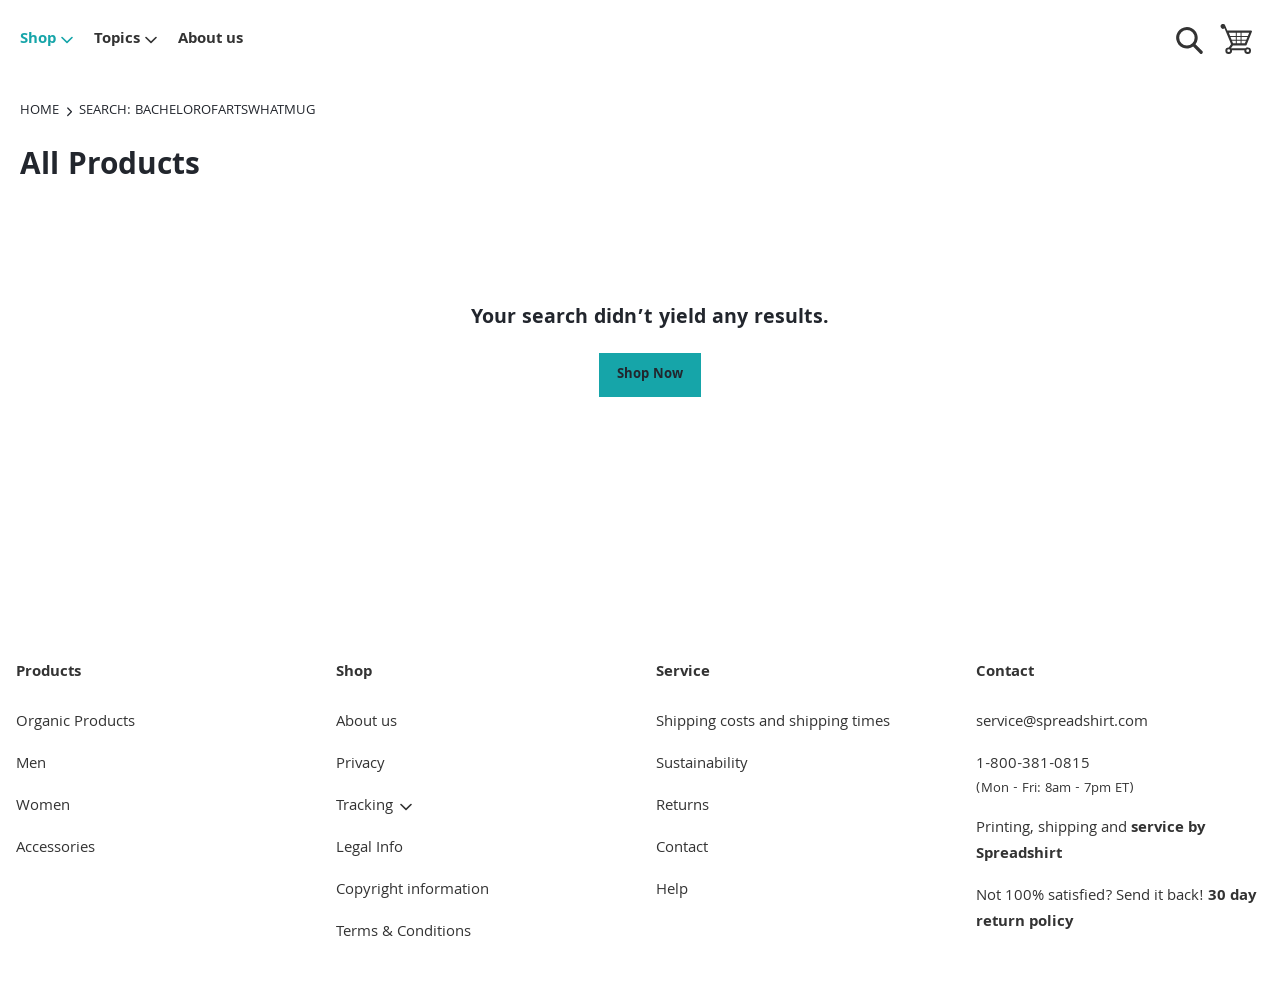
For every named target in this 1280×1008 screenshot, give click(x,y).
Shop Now (650, 375)
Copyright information (412, 891)
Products (48, 673)
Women (43, 807)
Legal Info (369, 849)
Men (31, 765)
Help (672, 891)
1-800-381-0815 (1120, 776)
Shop (47, 40)
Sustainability (702, 765)
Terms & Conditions (403, 933)
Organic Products (75, 723)
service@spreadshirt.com (1062, 723)
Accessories (55, 849)
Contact (682, 849)
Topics (126, 40)
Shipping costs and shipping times (773, 723)
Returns (682, 807)
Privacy (360, 765)
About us (210, 40)
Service (683, 673)
